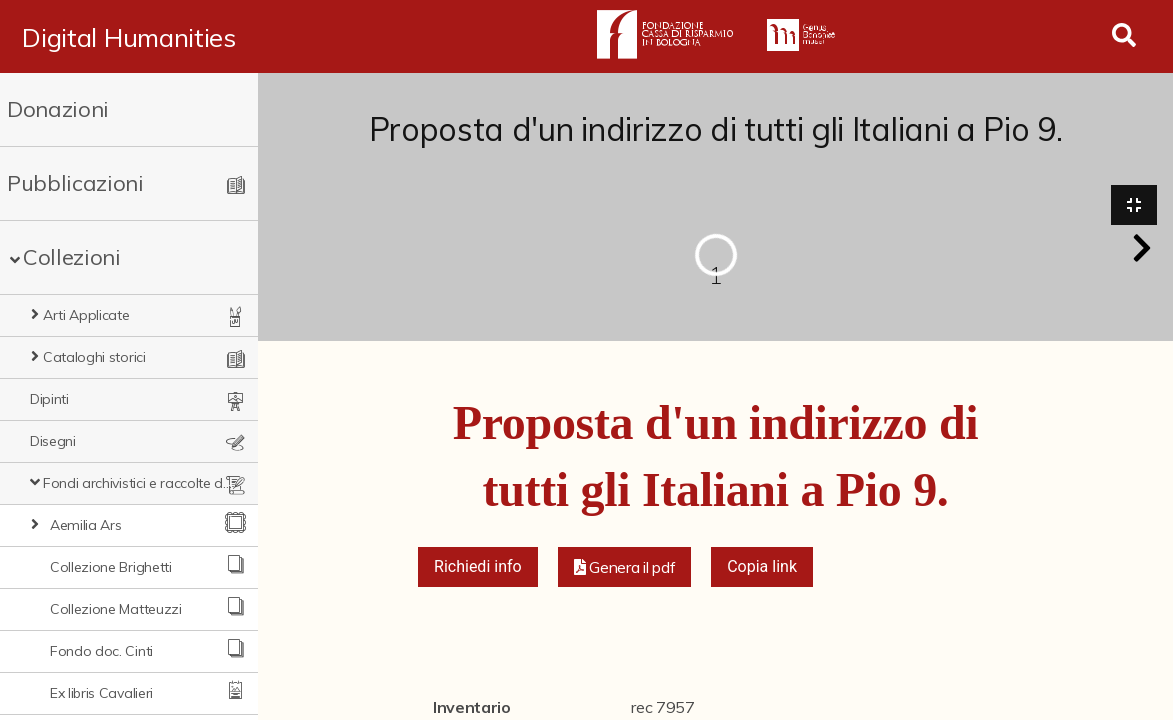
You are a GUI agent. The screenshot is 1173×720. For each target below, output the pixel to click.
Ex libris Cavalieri (101, 693)
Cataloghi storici (94, 357)
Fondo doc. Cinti (101, 651)
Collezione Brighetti (111, 567)
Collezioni (72, 257)
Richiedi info (478, 566)
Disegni (53, 441)
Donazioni (58, 109)
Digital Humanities (128, 37)
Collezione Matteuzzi (116, 609)
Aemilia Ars (85, 525)
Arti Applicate (86, 315)
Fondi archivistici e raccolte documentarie (140, 483)
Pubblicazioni (75, 183)
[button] (1142, 248)
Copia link (762, 566)
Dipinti (49, 399)
